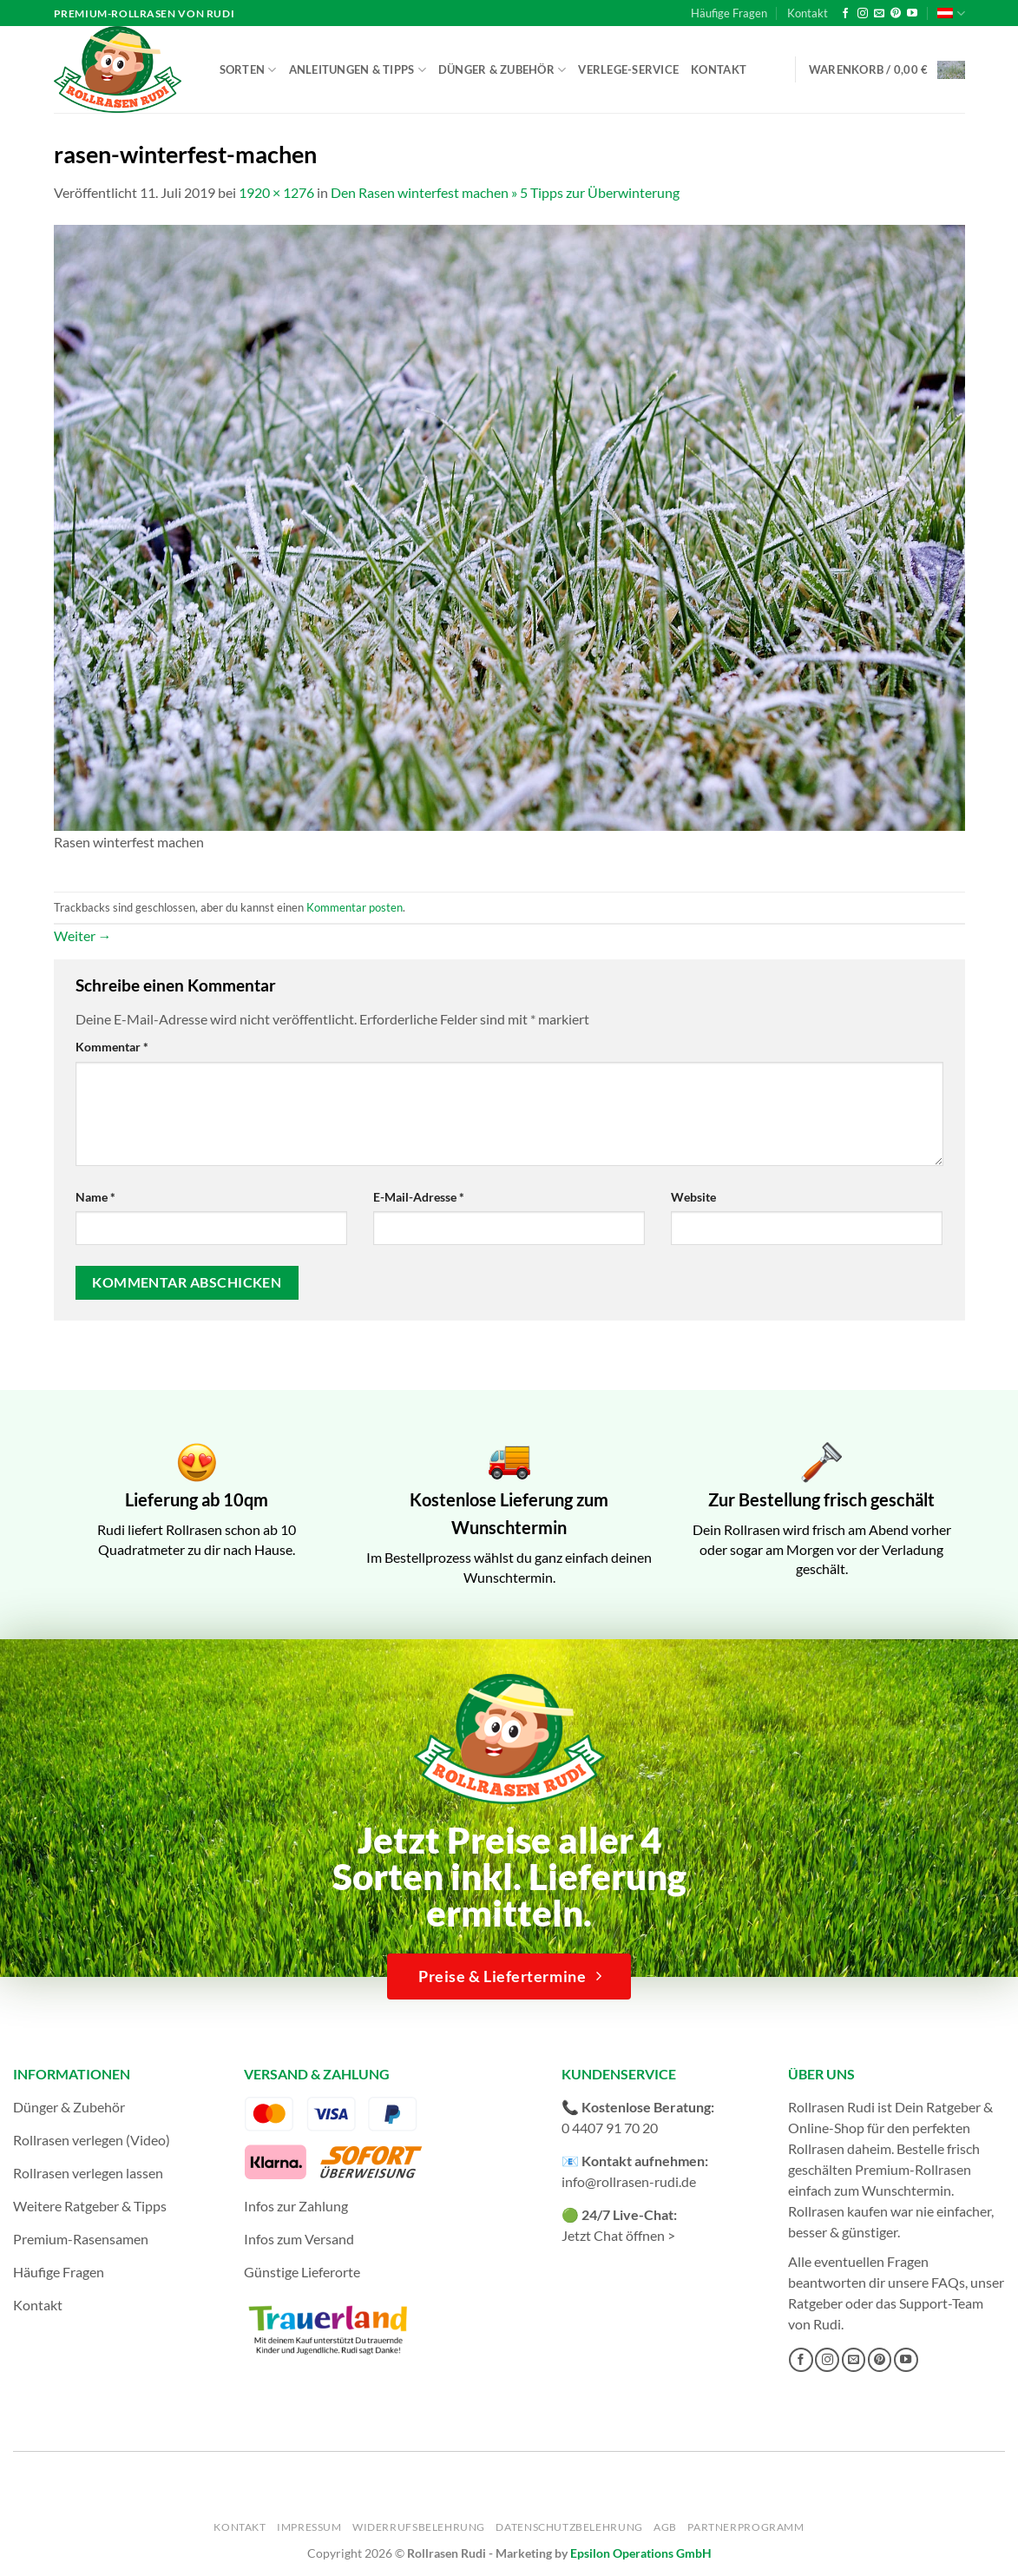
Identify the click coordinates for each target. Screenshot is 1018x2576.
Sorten (248, 70)
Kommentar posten (354, 907)
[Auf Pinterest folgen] (895, 14)
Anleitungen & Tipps (357, 70)
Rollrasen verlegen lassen (88, 2172)
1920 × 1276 (276, 192)
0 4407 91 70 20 (610, 2127)
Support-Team (941, 2303)
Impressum (309, 2526)
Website (693, 1196)
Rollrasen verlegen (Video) (91, 2139)
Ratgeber (815, 2303)
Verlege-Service (628, 69)
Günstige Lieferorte (302, 2271)
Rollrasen (816, 2148)
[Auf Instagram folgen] (862, 14)
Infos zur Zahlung (296, 2205)
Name (95, 1196)
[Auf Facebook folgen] (845, 14)
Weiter (83, 935)
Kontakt (807, 13)
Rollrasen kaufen (838, 2211)
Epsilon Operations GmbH (641, 2553)
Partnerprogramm (745, 2526)
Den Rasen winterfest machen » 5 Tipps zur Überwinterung (505, 192)
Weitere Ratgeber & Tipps (90, 2205)
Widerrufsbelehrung (418, 2526)
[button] (887, 70)
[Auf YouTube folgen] (912, 14)
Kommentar (112, 1046)
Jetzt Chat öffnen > (618, 2235)
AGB (665, 2526)
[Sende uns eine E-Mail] (879, 14)
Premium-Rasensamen (80, 2238)
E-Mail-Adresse (418, 1196)
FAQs (948, 2282)
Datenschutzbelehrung (569, 2526)
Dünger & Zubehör (502, 70)
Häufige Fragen (729, 13)
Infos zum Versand (299, 2238)
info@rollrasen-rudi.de (629, 2181)
